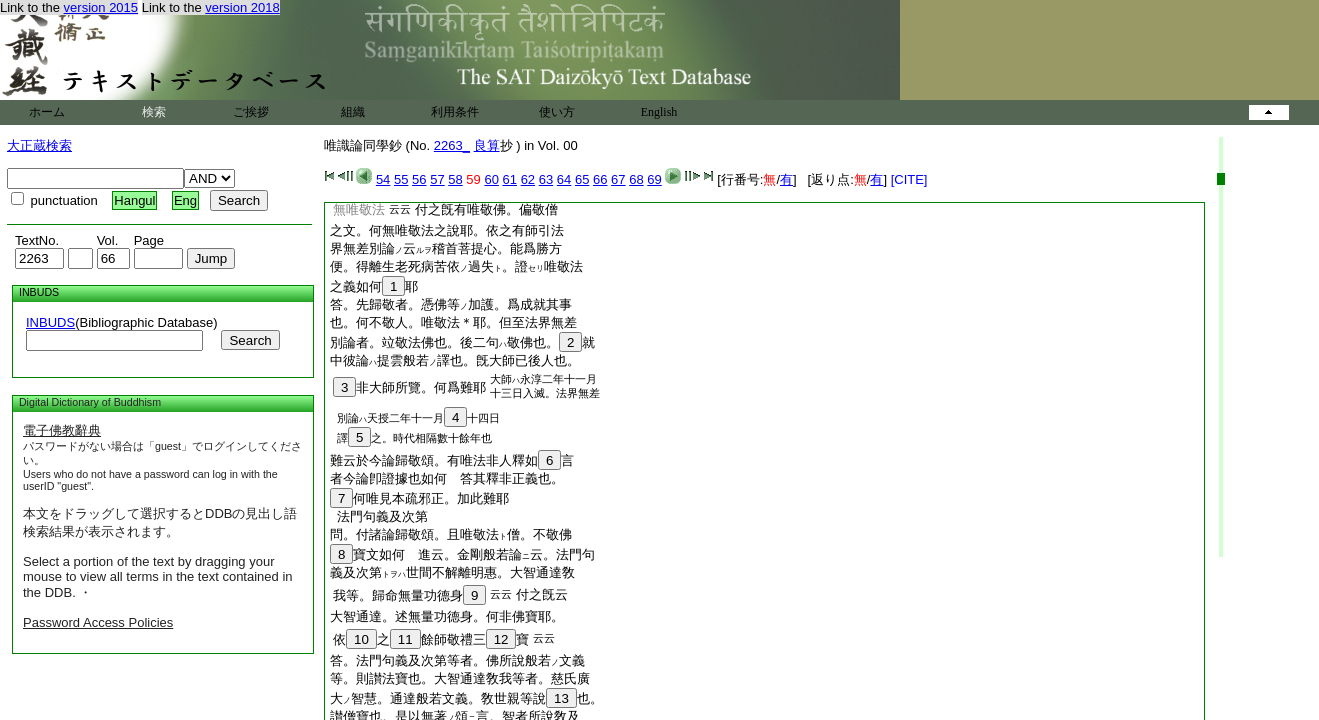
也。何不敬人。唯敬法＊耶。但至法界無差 (453, 322)
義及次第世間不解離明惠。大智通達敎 (452, 572)
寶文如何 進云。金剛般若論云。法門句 (462, 554)
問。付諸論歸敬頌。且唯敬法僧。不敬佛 (451, 534)
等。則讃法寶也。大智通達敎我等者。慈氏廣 (460, 678)
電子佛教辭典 (62, 430)
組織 (353, 112)
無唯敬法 (359, 209)
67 (618, 179)
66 (600, 179)
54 (383, 179)
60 (491, 179)
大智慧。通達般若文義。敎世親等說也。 (466, 698)
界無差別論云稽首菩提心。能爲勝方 (446, 248)
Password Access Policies (98, 622)
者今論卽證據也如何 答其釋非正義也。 (447, 478)
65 (582, 179)
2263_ (452, 145)
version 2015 (101, 7)
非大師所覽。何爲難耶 (409, 387)
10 (361, 639)
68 (636, 179)
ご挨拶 (251, 112)
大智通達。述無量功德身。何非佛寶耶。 (447, 616)
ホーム (47, 112)
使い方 (557, 112)
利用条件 (455, 112)
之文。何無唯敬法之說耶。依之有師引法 (447, 230)
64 (564, 179)
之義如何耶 (374, 286)
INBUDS (50, 322)
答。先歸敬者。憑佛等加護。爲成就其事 (451, 304)
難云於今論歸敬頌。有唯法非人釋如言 (458, 460)
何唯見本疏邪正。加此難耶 (419, 498)
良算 (487, 145)
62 (528, 179)
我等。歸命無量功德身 (409, 595)
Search (250, 340)
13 (561, 698)
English (659, 112)
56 (419, 179)
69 (654, 179)
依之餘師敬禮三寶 (431, 639)
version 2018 (242, 7)
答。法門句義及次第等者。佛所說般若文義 (457, 660)
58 (455, 179)
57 (437, 179)
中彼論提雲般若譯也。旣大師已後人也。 (455, 360)
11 (405, 639)
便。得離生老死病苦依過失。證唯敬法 (456, 266)
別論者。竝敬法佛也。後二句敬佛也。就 (462, 342)
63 (546, 179)
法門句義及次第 (379, 516)
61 (510, 179)
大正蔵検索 (39, 145)
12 (501, 639)
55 (401, 179)
